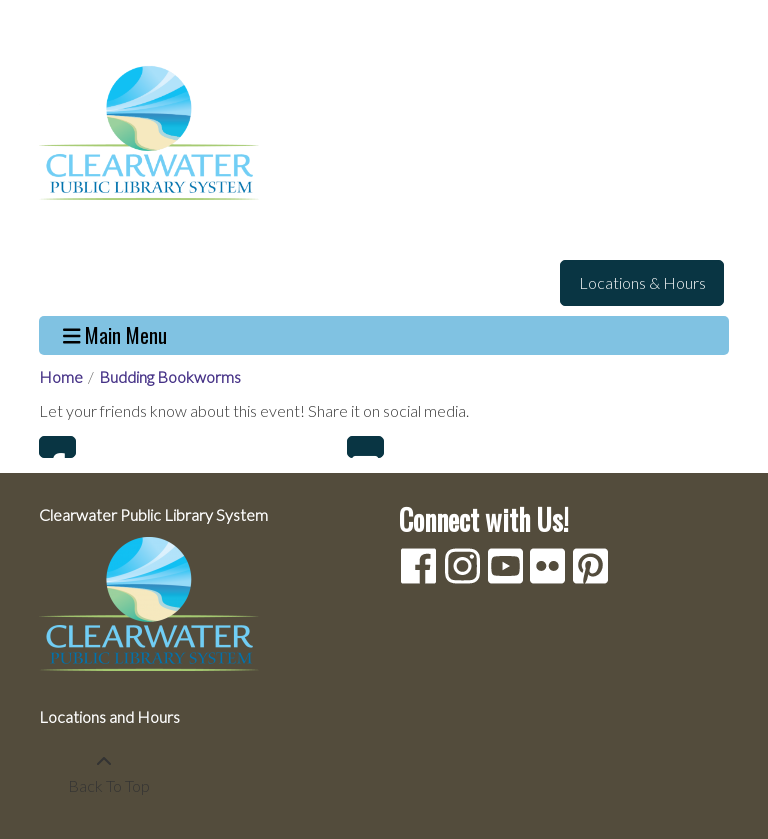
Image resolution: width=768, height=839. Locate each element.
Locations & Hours (642, 282)
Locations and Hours (109, 716)
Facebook (57, 447)
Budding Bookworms (170, 376)
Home (61, 376)
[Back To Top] (103, 774)
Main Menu (115, 335)
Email (365, 447)
